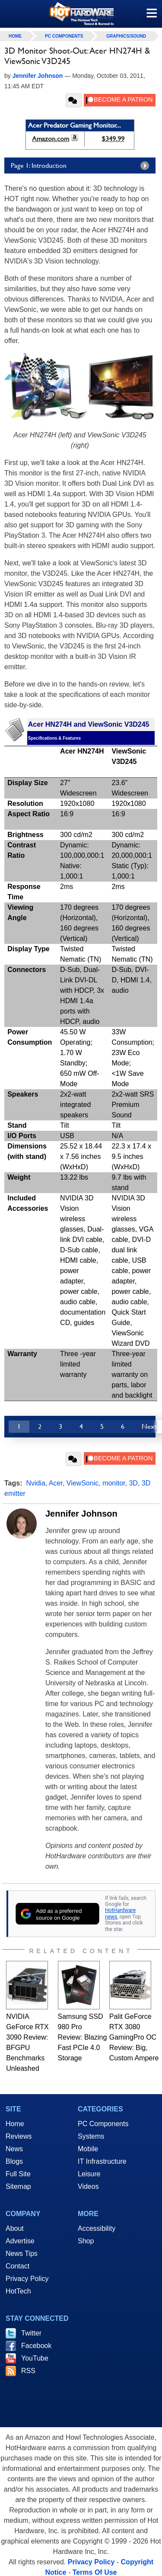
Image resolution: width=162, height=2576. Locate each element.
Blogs (14, 2161)
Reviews (19, 2136)
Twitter (31, 2333)
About (15, 2228)
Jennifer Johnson (81, 1513)
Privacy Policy (27, 2278)
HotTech (18, 2291)
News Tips (22, 2253)
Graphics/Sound (126, 36)
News (14, 2149)
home (15, 36)
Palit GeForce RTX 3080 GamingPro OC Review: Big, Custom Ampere (134, 2037)
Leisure (89, 2174)
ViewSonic (82, 1483)
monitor (113, 1483)
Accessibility (96, 2228)
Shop (86, 2241)
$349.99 (113, 139)
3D (133, 1483)
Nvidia (35, 1483)
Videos (88, 2186)
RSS (28, 2370)
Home (15, 2123)
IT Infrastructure (102, 2161)
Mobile (88, 2149)
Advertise (20, 2241)
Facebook (36, 2345)
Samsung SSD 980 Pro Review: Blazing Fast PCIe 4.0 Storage (82, 2037)
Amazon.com (50, 139)
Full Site (18, 2174)
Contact (17, 2266)
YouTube (34, 2358)
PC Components (64, 36)
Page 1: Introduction (82, 165)
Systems (91, 2136)
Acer (56, 1483)
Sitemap (18, 2186)
